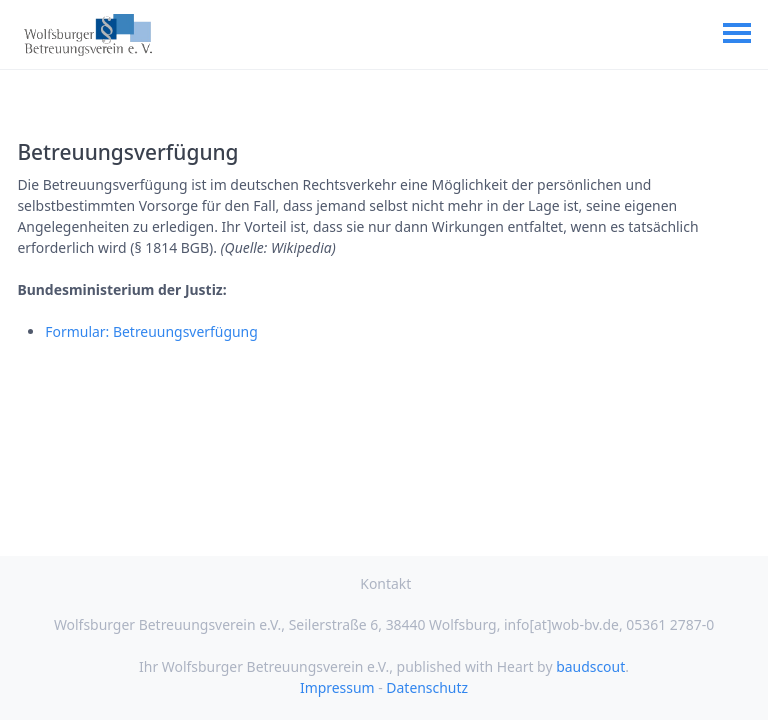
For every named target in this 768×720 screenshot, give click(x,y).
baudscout (590, 666)
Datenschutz (427, 687)
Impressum (337, 687)
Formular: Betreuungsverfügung (151, 331)
